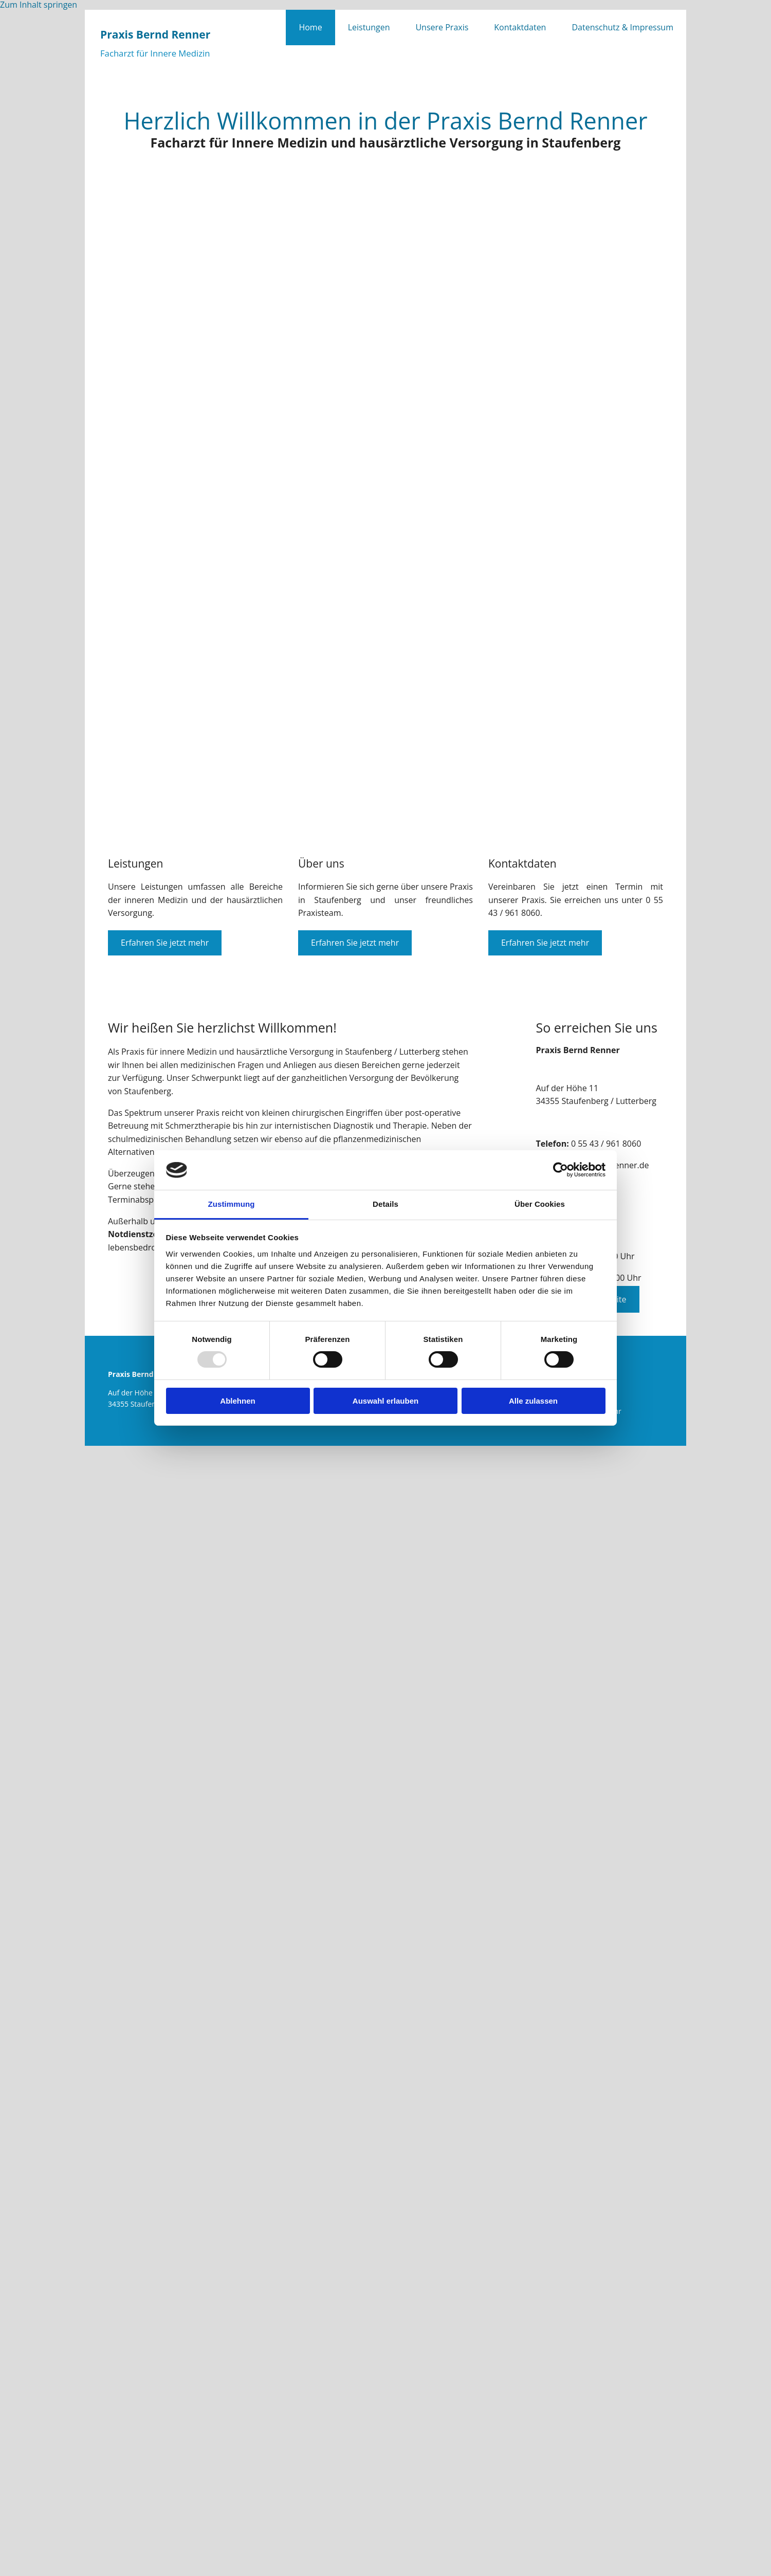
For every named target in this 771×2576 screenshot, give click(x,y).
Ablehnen (237, 1400)
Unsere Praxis (441, 27)
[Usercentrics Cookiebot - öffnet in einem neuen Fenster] (560, 1169)
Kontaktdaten (520, 27)
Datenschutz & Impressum (622, 27)
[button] (165, 942)
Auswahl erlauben (385, 1400)
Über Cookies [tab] (540, 1204)
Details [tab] (385, 1204)
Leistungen (369, 27)
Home (310, 27)
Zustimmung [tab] (231, 1204)
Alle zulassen (533, 1400)
